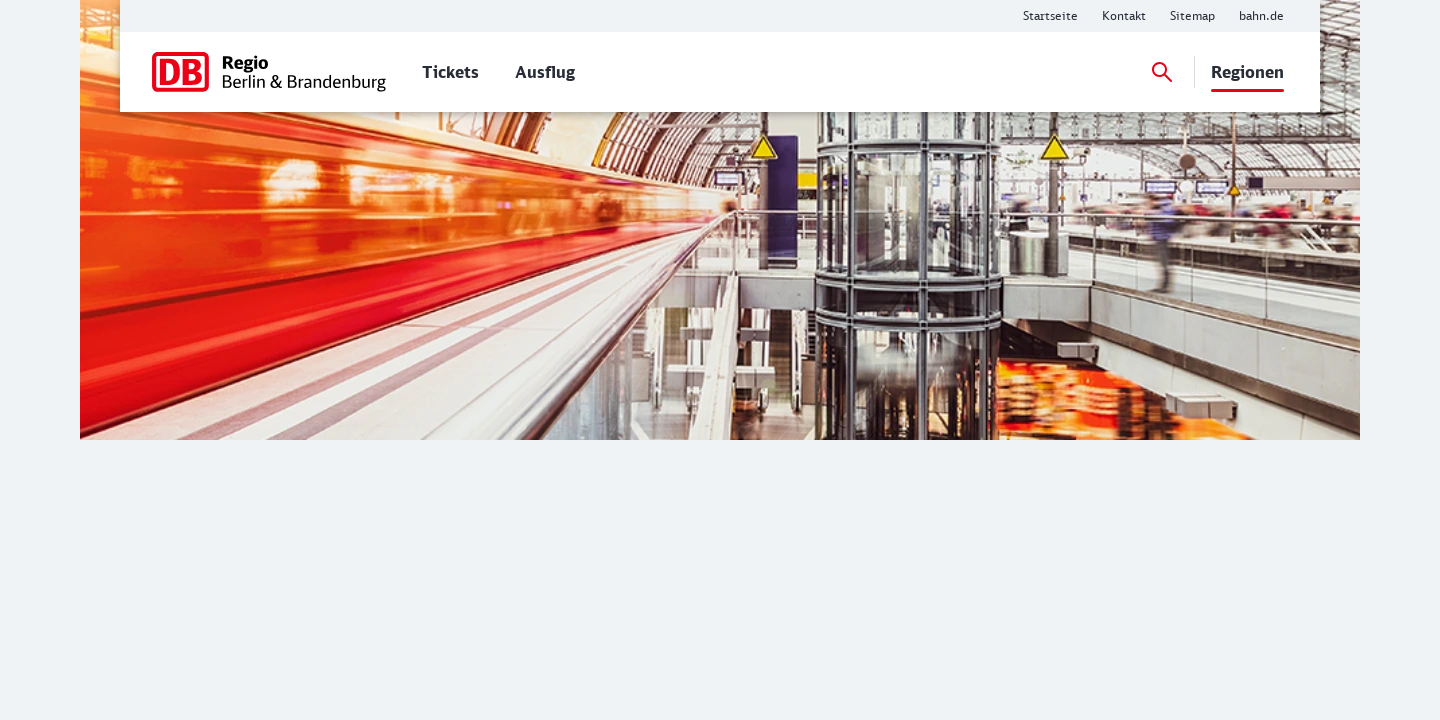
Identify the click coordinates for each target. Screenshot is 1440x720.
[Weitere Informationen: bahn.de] (1261, 16)
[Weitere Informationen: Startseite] (1050, 16)
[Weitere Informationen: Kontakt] (1124, 16)
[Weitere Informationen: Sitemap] (1192, 16)
